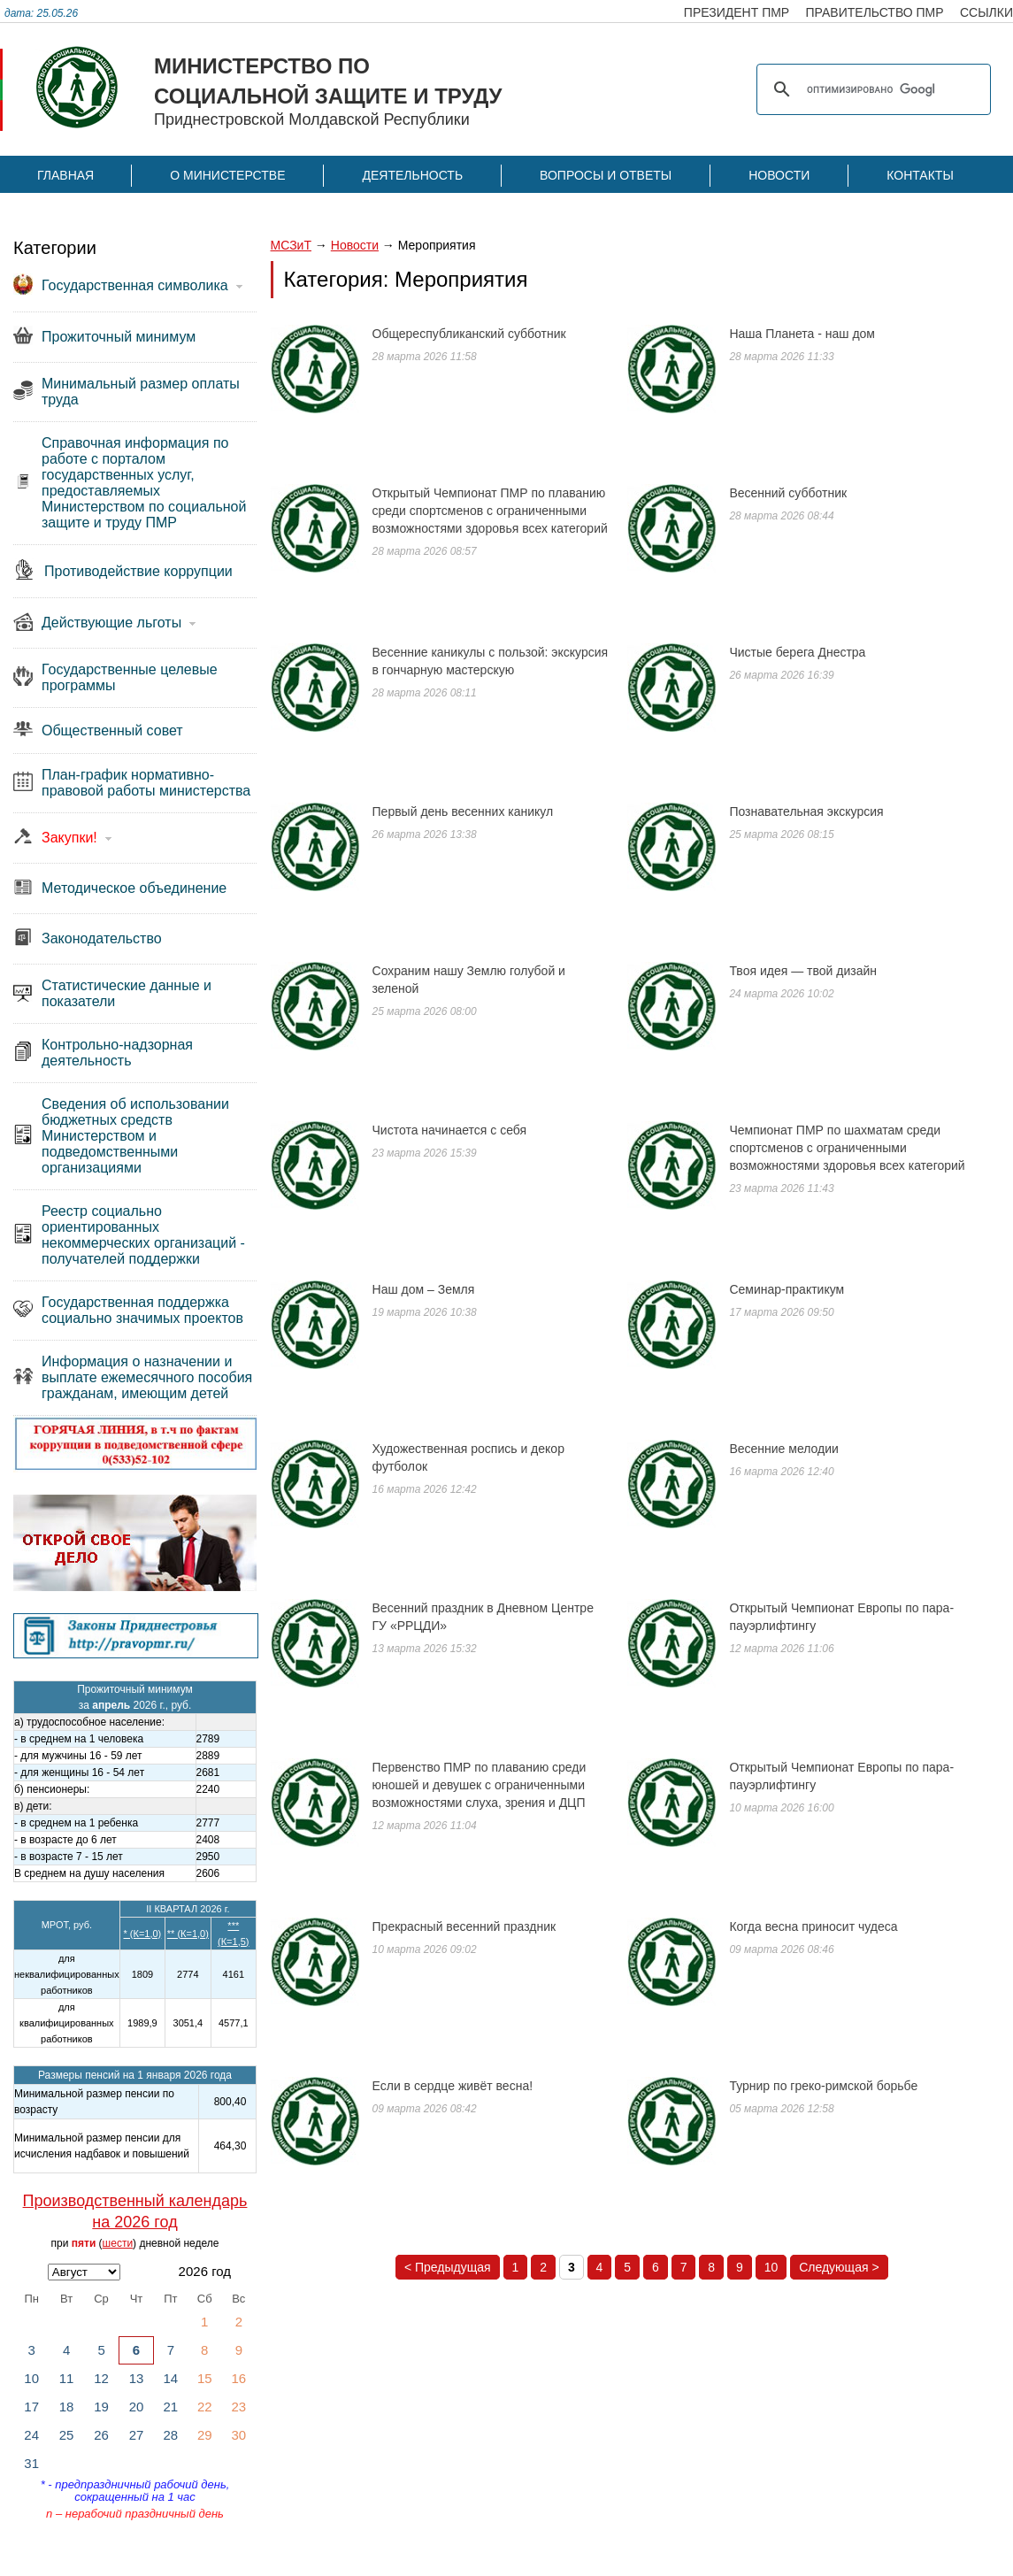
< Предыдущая (447, 2267)
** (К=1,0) (188, 1933)
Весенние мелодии (783, 1449)
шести (118, 2243)
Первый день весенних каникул (463, 811)
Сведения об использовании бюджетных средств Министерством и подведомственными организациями (135, 1135)
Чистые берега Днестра (797, 652)
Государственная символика (135, 285)
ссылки (986, 12)
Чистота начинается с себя (449, 1130)
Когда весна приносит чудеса (813, 1926)
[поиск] (871, 89)
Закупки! (69, 837)
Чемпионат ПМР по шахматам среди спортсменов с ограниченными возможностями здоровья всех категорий (846, 1148)
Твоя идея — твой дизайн (803, 971)
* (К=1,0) (143, 1933)
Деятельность (412, 175)
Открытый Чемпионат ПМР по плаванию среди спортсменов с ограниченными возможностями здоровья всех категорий (490, 510)
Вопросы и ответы (605, 175)
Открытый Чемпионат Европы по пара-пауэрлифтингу (841, 1617)
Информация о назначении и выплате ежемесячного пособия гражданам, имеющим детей (147, 1377)
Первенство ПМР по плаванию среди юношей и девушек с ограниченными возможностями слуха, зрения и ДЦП (479, 1785)
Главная (65, 175)
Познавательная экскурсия (806, 811)
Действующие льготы (111, 622)
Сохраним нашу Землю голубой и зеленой (468, 980)
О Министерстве (227, 175)
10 (771, 2267)
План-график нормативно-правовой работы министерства (146, 782)
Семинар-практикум (786, 1289)
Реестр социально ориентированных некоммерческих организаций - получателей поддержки (143, 1234)
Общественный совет (112, 730)
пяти (84, 2243)
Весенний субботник (788, 493)
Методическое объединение (134, 888)
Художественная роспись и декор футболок (468, 1457)
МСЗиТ (291, 245)
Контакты (920, 175)
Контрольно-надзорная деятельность (117, 1052)
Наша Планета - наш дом (802, 334)
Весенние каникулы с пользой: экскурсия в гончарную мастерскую (490, 661)
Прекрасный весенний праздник (464, 1926)
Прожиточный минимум (119, 336)
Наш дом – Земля (423, 1289)
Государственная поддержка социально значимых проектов (142, 1310)
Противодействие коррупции (138, 571)
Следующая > (839, 2267)
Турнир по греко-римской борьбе (823, 2086)
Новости (779, 175)
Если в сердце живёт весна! (452, 2086)
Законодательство (102, 938)
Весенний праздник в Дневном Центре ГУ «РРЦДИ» (483, 1617)
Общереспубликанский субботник (469, 334)
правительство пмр (875, 12)
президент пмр (736, 12)
